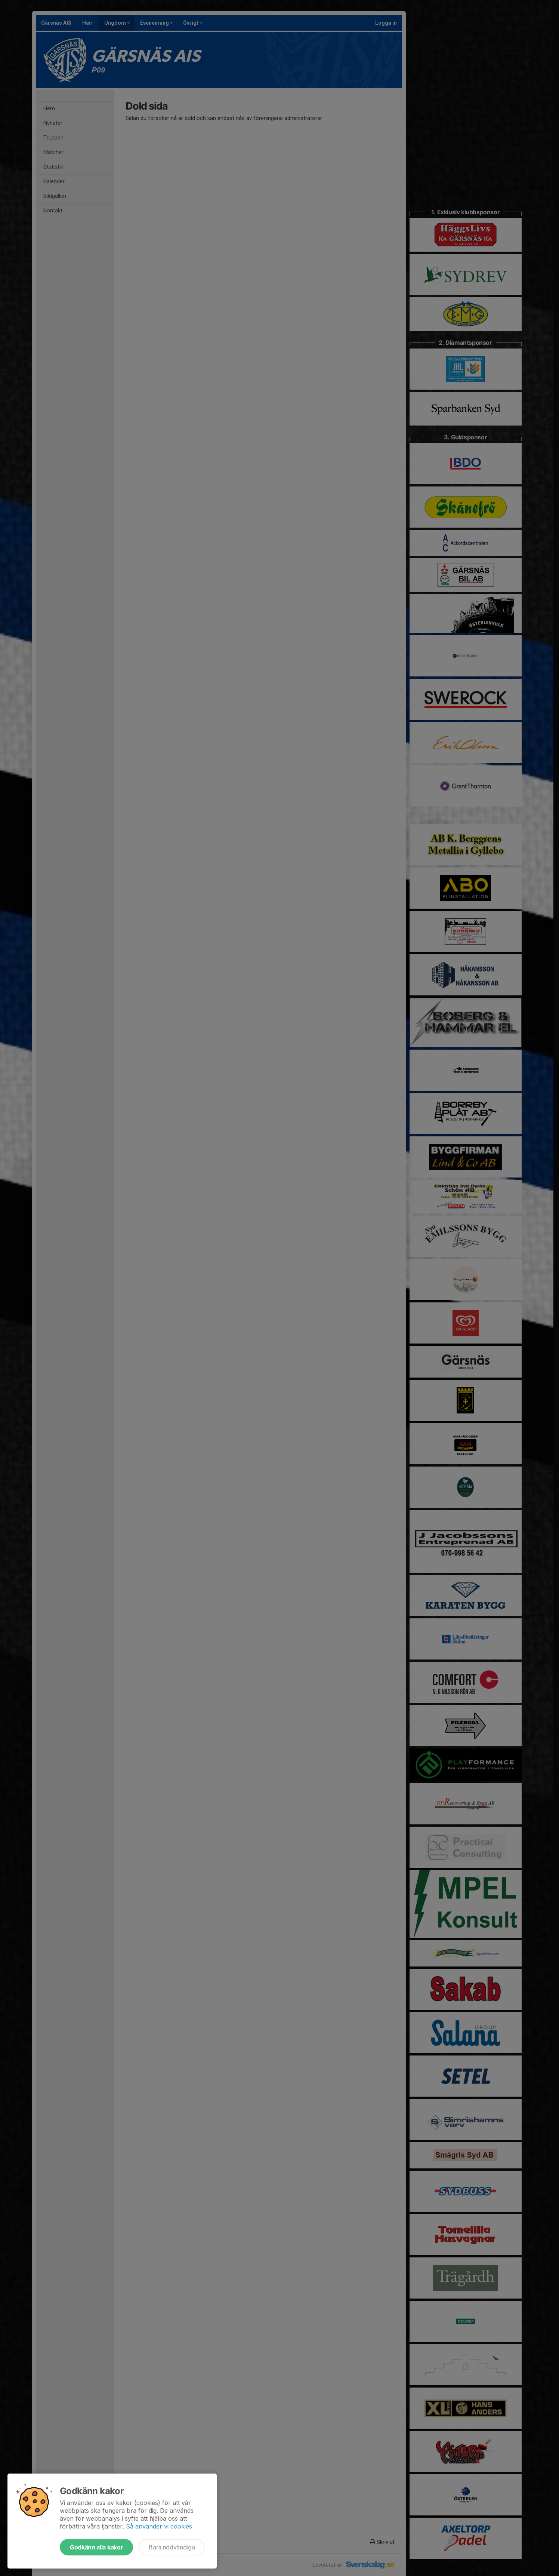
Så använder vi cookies (159, 2526)
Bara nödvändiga (172, 2547)
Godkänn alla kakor (96, 2547)
